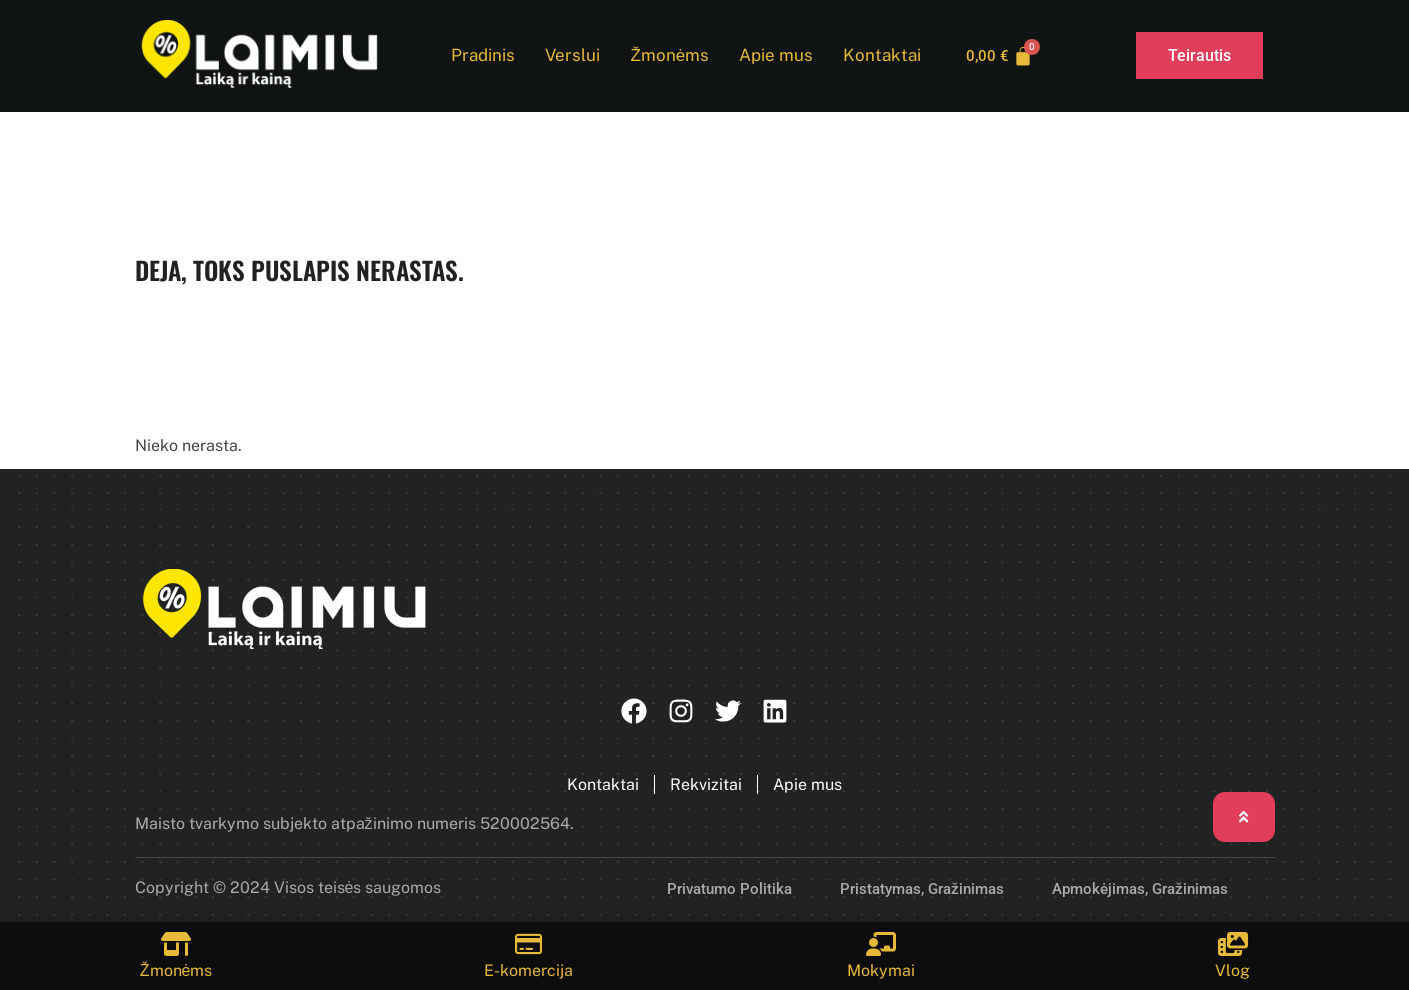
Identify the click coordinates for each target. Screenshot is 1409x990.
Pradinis (480, 55)
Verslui (569, 55)
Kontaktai (879, 55)
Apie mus (773, 55)
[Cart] (999, 56)
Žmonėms (666, 55)
